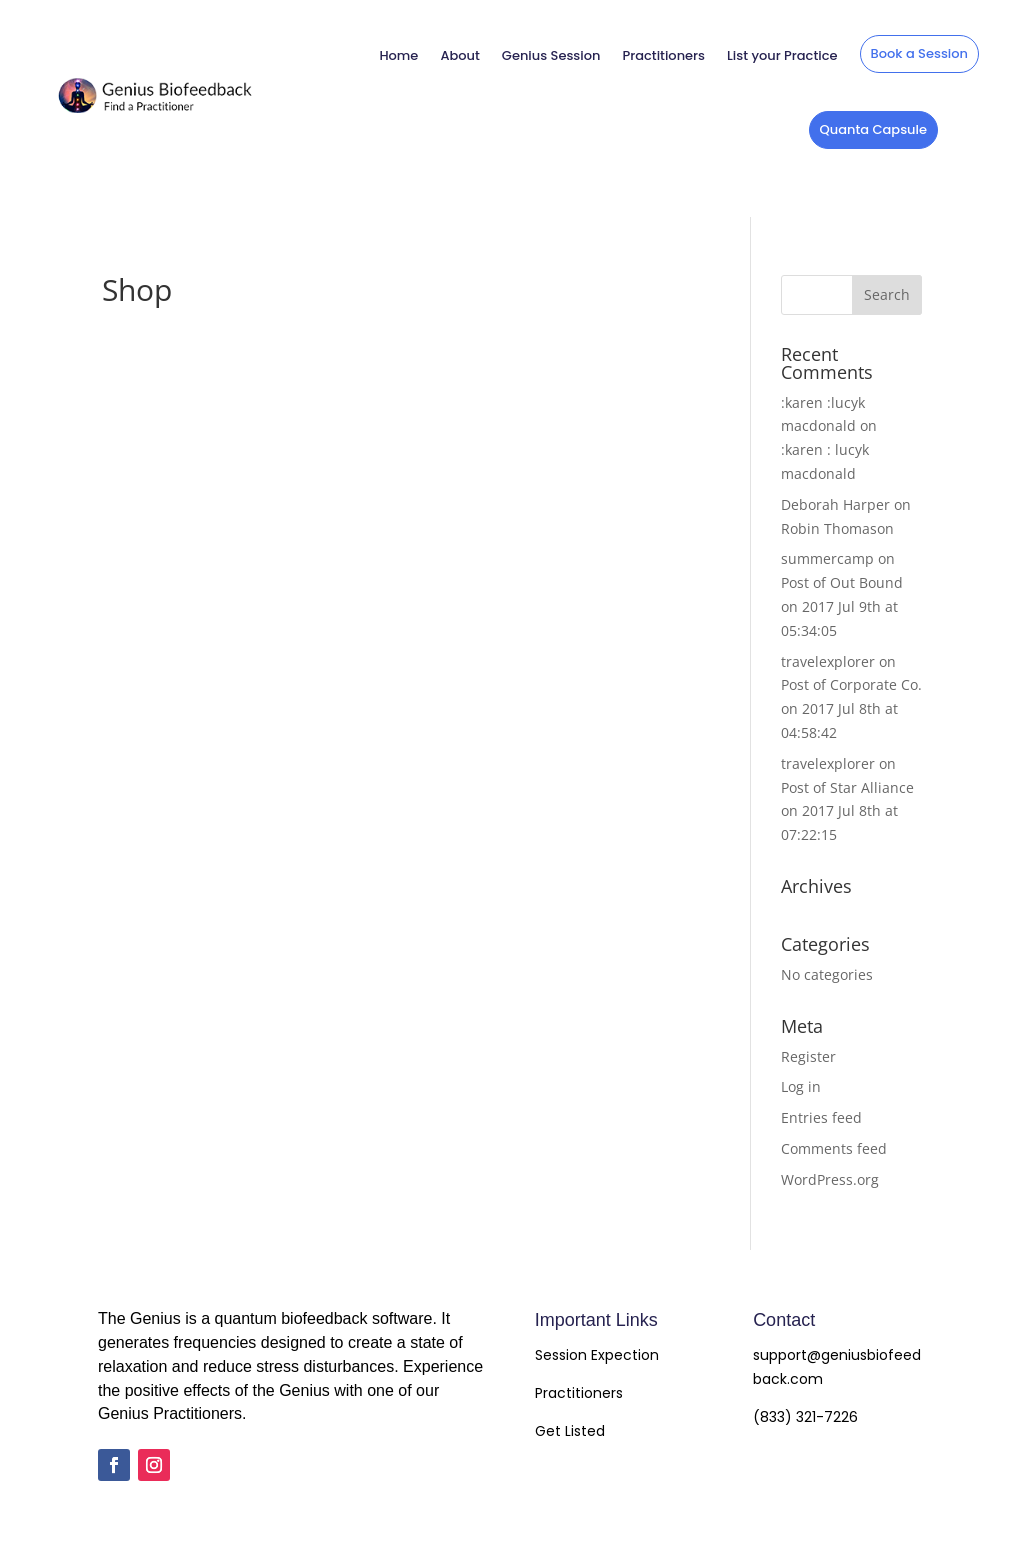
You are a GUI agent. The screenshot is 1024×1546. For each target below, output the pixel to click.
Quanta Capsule (873, 129)
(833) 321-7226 (805, 1417)
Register (808, 1056)
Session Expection (597, 1355)
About (459, 55)
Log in (801, 1086)
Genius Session (551, 55)
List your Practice (782, 55)
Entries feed (821, 1117)
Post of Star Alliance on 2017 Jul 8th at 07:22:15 (847, 811)
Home (398, 55)
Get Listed (570, 1431)
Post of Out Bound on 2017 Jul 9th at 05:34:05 (842, 606)
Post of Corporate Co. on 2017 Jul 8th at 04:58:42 (851, 708)
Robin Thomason (837, 528)
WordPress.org (830, 1179)
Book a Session (919, 53)
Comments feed (834, 1148)
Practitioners (663, 55)
